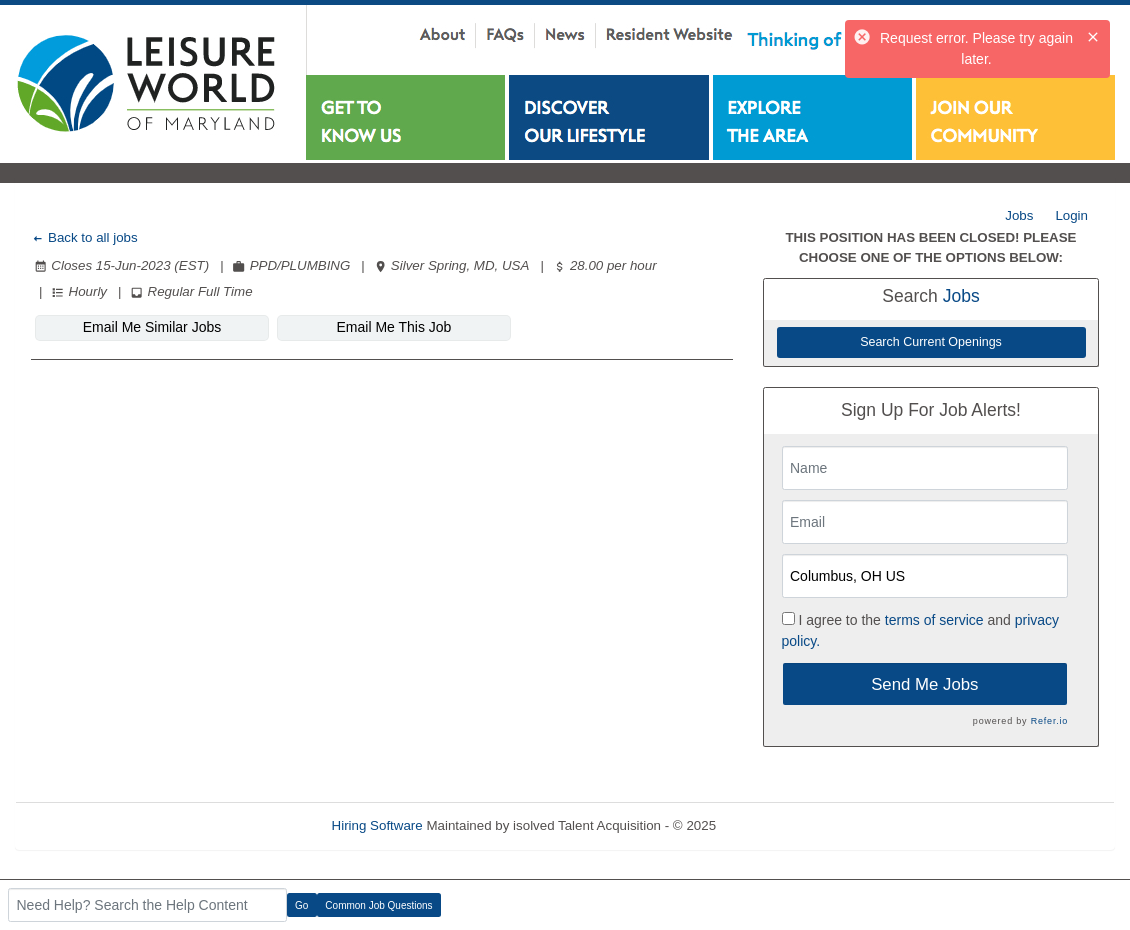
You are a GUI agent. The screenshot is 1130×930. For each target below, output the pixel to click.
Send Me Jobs (924, 684)
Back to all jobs (84, 237)
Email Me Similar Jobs (152, 327)
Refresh (775, 825)
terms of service (934, 620)
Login (1071, 215)
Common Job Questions (378, 905)
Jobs (1019, 215)
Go (301, 905)
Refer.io (1049, 721)
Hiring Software (377, 825)
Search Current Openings (931, 342)
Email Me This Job (394, 327)
